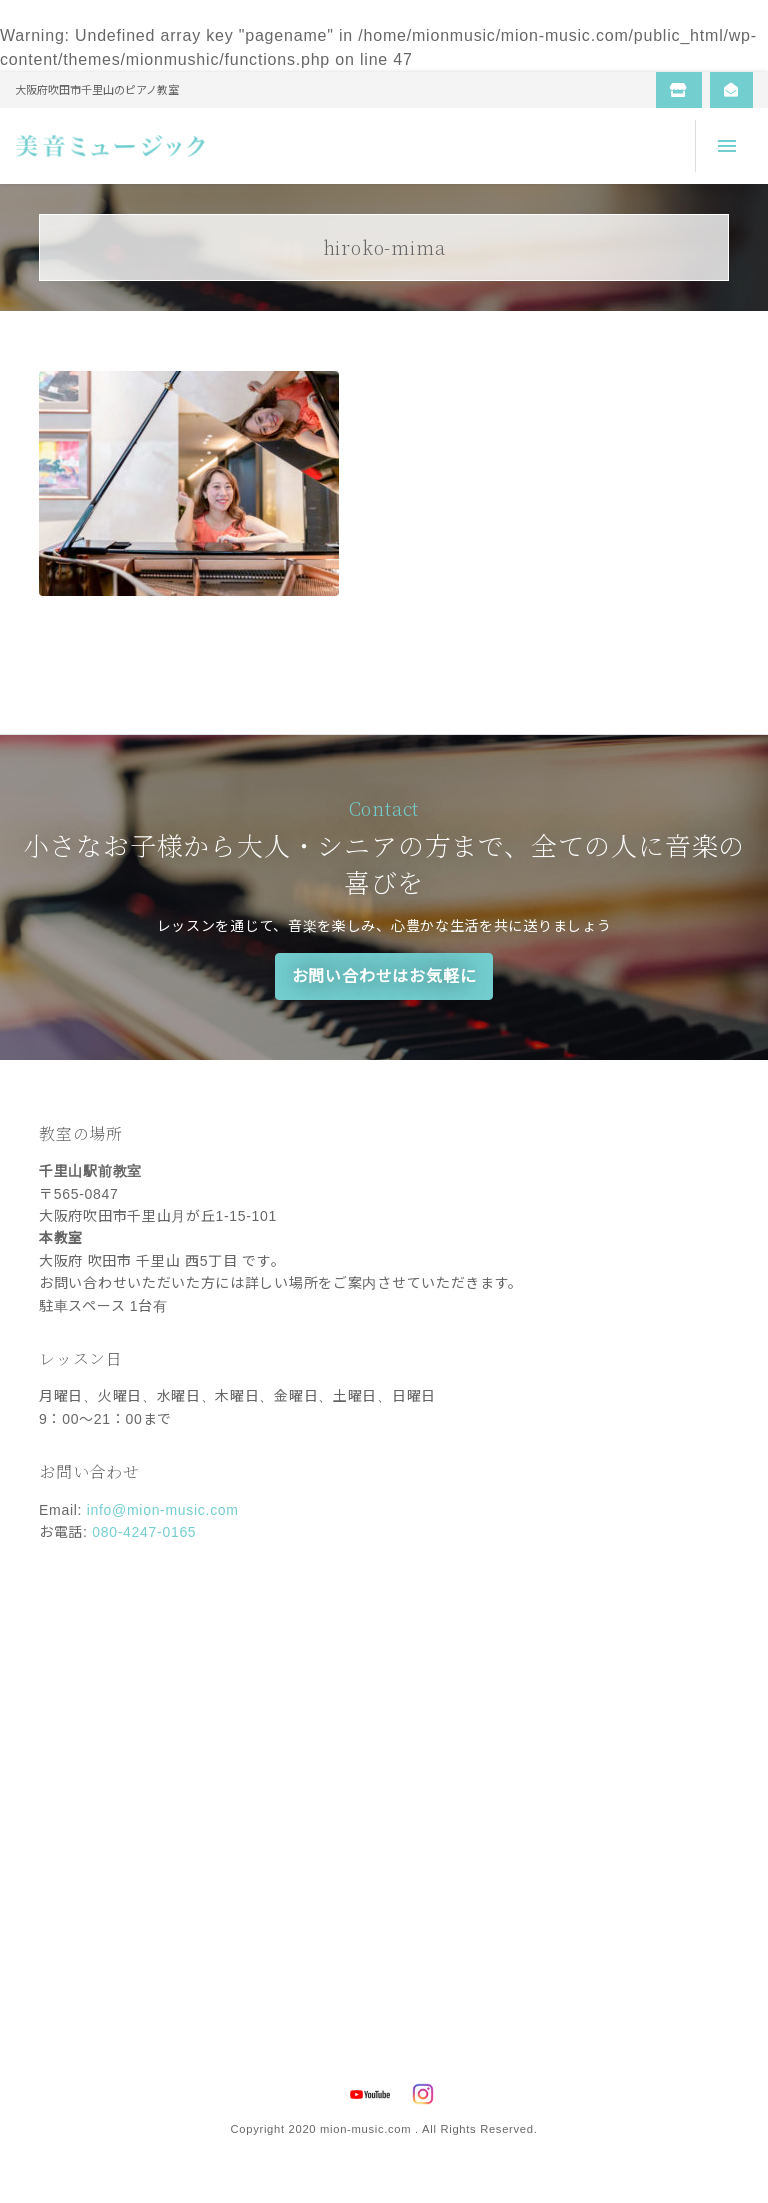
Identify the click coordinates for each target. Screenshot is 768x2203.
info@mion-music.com (163, 1510)
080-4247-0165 (144, 1532)
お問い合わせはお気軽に (384, 976)
